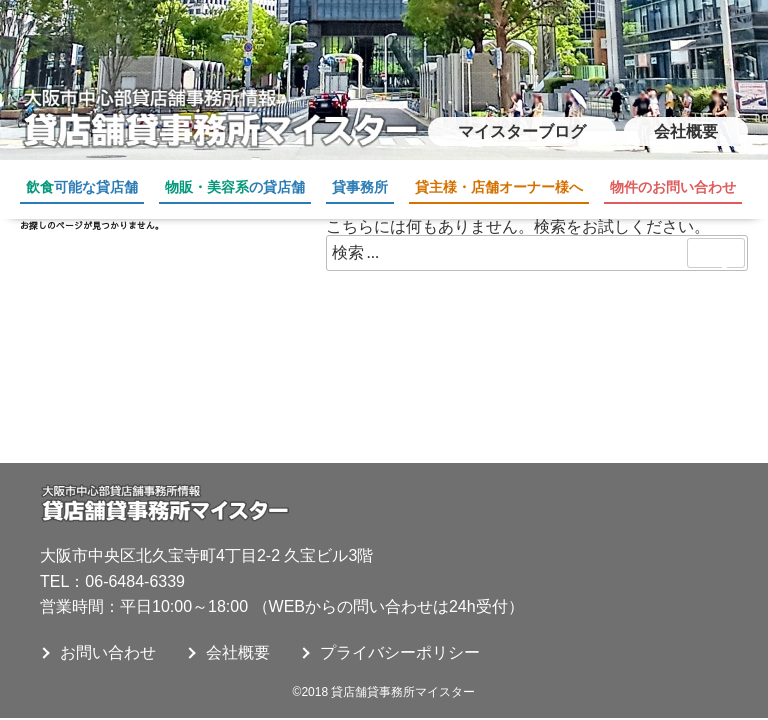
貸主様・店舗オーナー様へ (499, 187)
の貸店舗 (235, 187)
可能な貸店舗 (82, 187)
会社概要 (686, 131)
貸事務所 (360, 187)
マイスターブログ (522, 131)
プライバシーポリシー (400, 652)
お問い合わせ (108, 652)
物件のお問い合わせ (673, 187)
